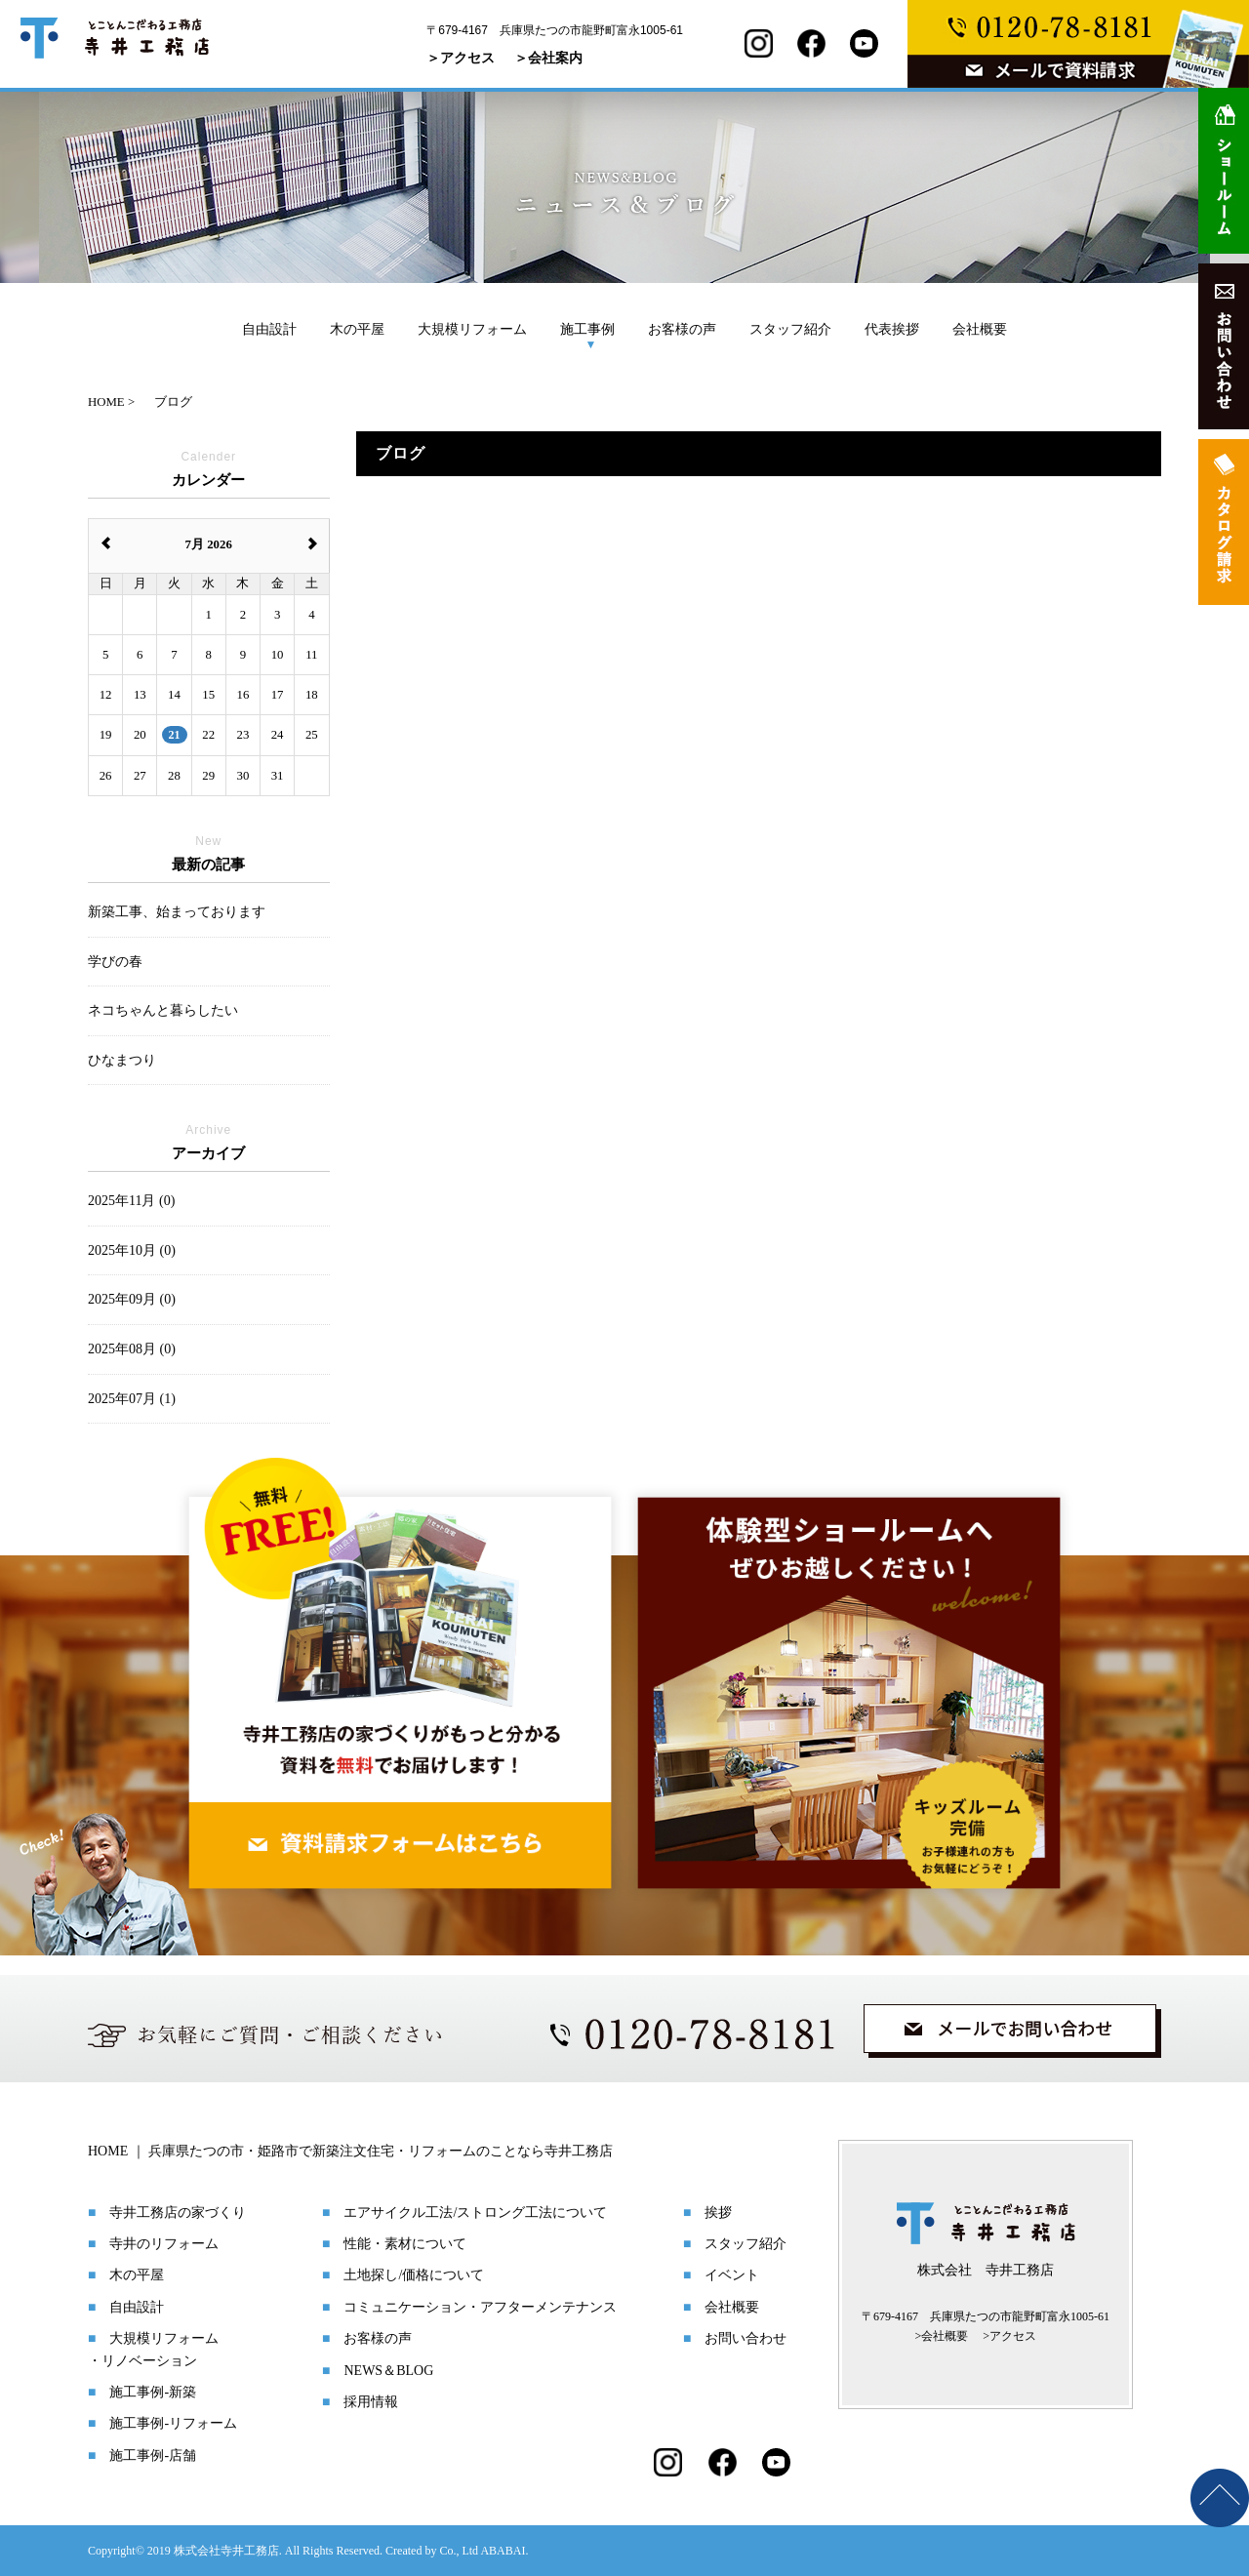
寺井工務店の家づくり (177, 2212)
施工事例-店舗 (152, 2455)
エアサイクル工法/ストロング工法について (475, 2212)
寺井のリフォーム (164, 2243)
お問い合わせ (745, 2338)
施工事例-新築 (152, 2392)
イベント (732, 2275)
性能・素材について (404, 2243)
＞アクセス (460, 57)
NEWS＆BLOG (388, 2370)
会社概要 (979, 329)
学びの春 (115, 961)
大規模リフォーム (472, 329)
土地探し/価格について (413, 2275)
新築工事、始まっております (176, 912)
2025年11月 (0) (131, 1200)
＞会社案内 (548, 57)
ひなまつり (122, 1060)
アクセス (1012, 2336)
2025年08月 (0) (132, 1349)
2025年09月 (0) (132, 1299)
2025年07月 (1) (132, 1398)
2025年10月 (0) (132, 1250)
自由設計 (269, 329)
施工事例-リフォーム (173, 2423)
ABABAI (502, 2550)
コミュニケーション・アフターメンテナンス (480, 2307)
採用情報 (370, 2402)
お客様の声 (682, 329)
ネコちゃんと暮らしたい (163, 1010)
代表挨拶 (892, 329)
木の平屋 (357, 329)
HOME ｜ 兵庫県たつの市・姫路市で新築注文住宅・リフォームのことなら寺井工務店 (350, 2151)
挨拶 (718, 2212)
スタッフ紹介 (790, 329)
